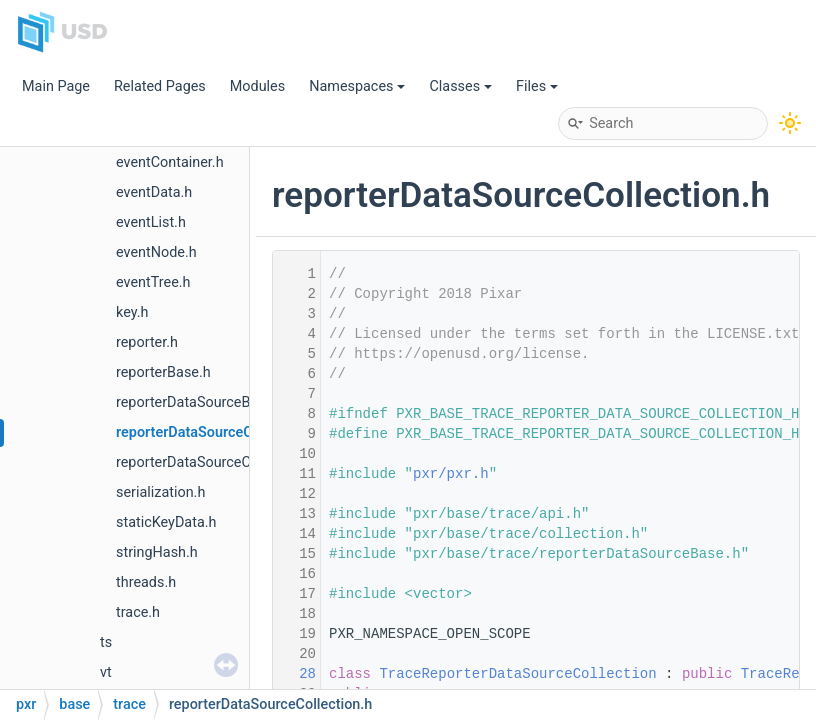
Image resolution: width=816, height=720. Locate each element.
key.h (132, 312)
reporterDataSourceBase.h (200, 402)
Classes (460, 86)
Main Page (56, 86)
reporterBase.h (163, 372)
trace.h (138, 612)
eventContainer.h (170, 162)
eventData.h (154, 192)
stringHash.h (157, 552)
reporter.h (147, 342)
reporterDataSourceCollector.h (213, 462)
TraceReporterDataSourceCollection (517, 674)
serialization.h (160, 492)
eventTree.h (153, 282)
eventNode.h (156, 252)
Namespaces (357, 86)
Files (537, 86)
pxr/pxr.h (451, 474)
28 (295, 674)
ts (106, 642)
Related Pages (160, 86)
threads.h (146, 582)
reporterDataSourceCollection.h (218, 432)
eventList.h (151, 222)
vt (106, 672)
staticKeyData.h (166, 522)
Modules (257, 86)
